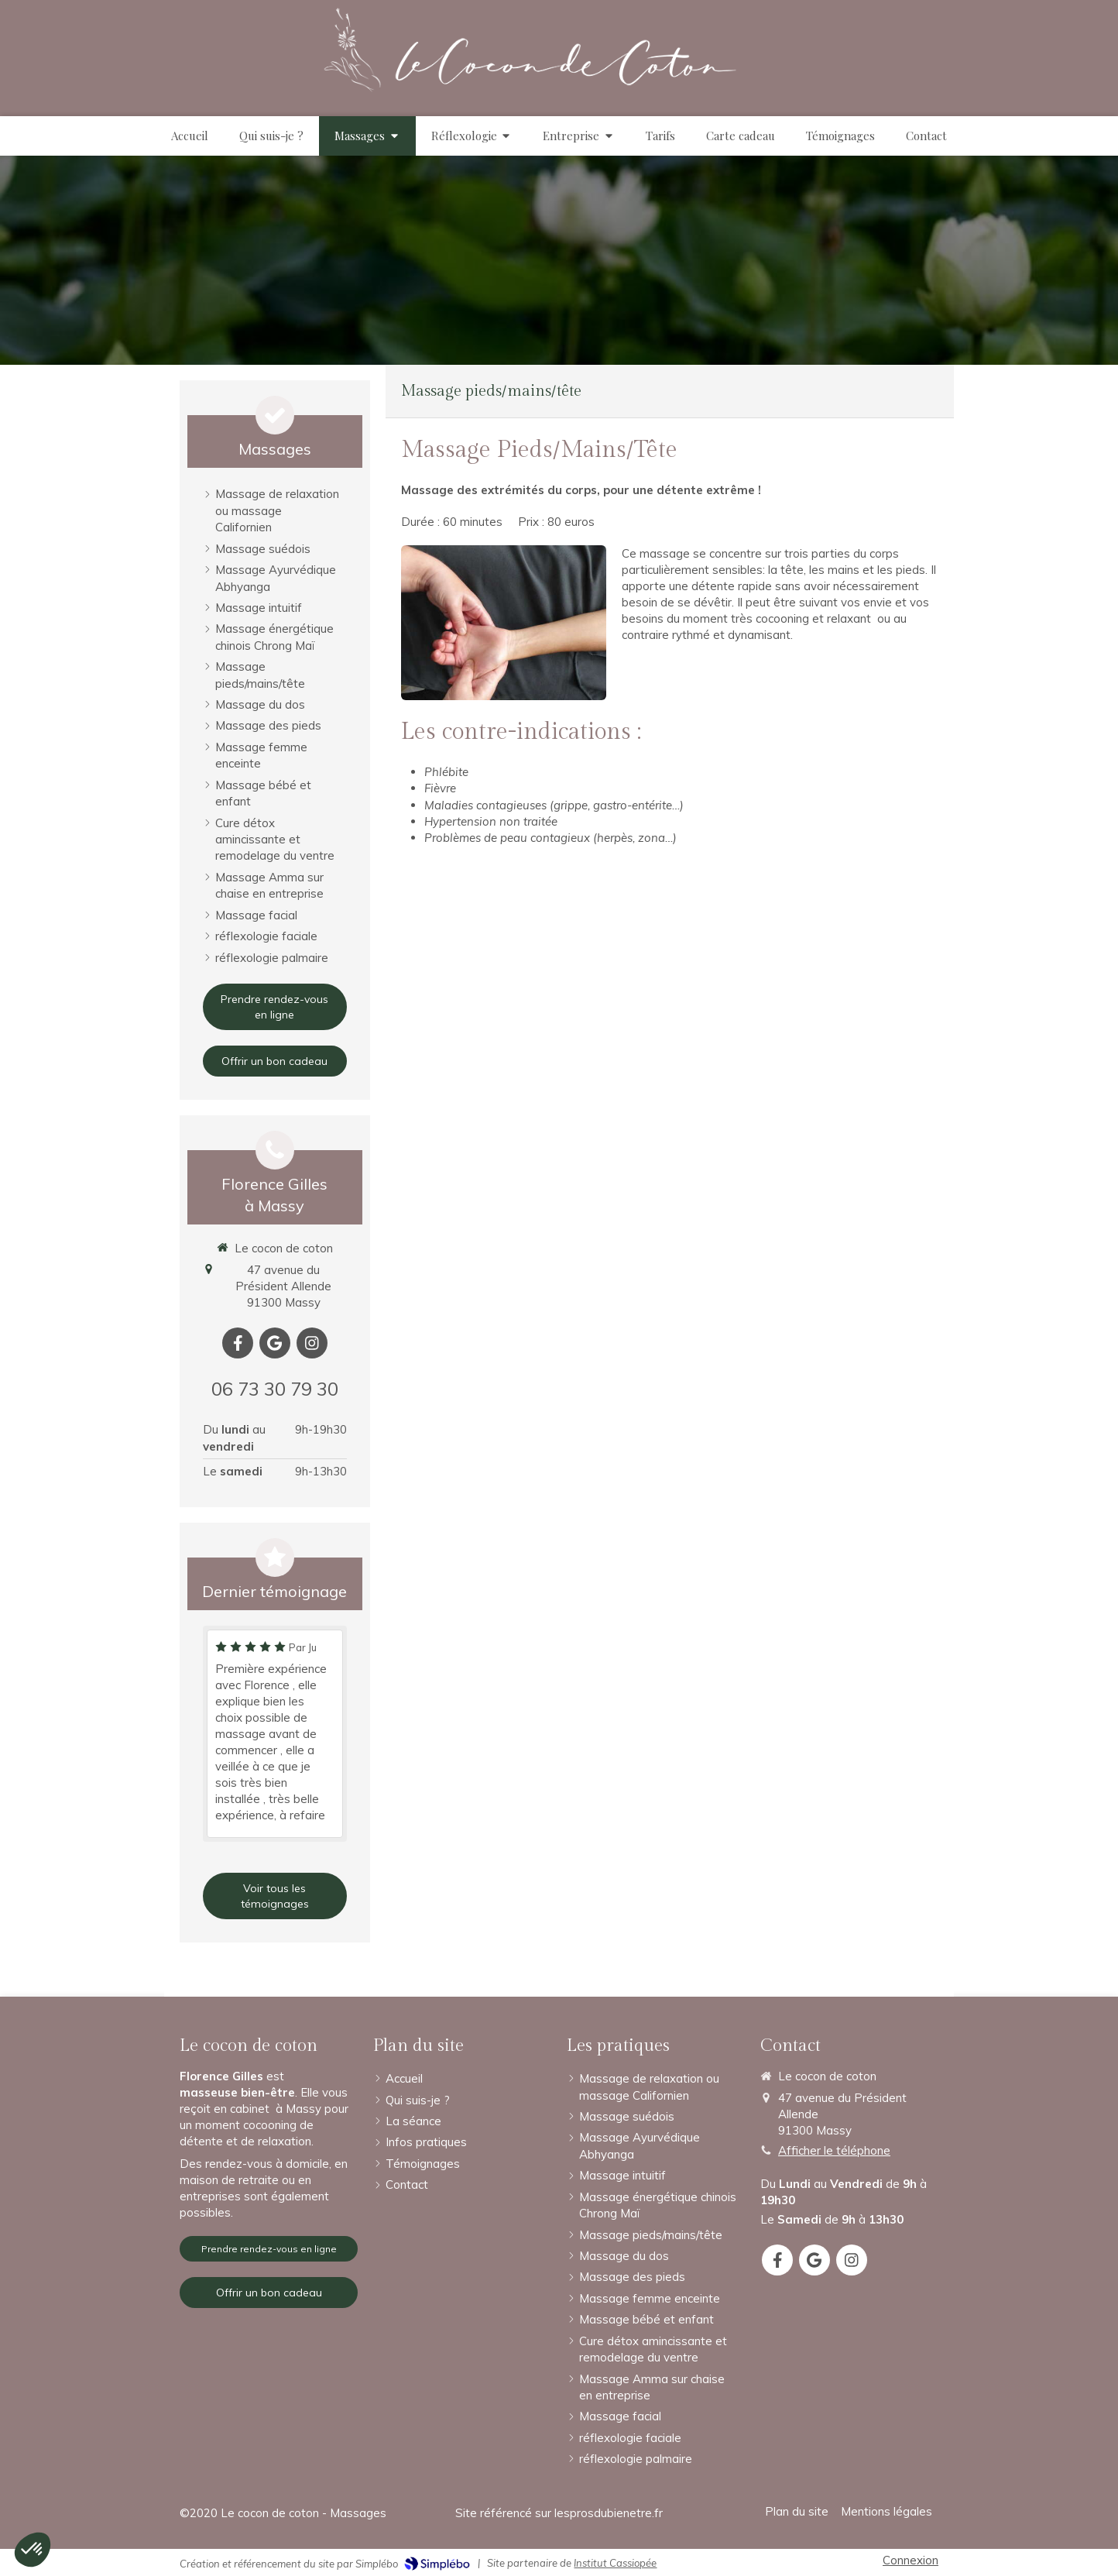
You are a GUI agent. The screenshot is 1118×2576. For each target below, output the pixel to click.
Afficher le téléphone (834, 2150)
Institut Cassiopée (615, 2563)
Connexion (910, 2560)
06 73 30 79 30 (274, 1388)
